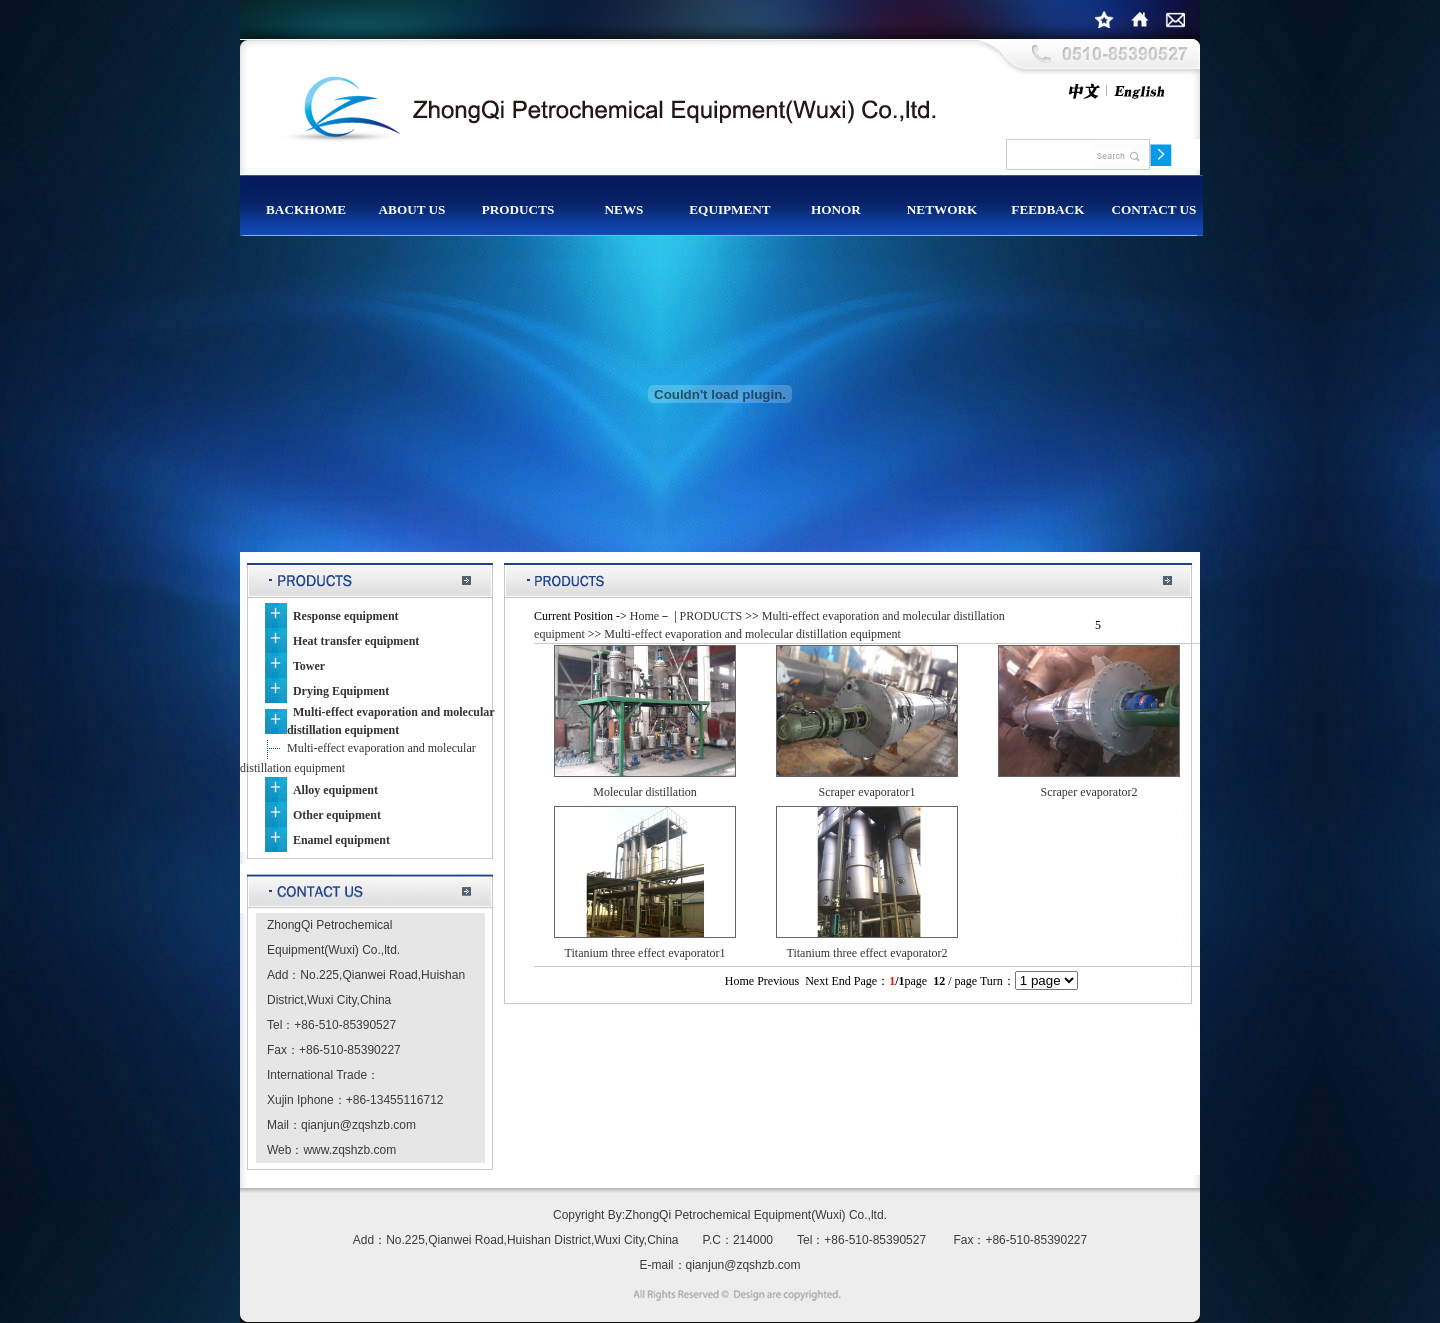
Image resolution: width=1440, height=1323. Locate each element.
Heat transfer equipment (356, 641)
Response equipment (346, 616)
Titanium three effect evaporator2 (867, 953)
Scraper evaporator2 (1089, 792)
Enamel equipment (341, 840)
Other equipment (337, 815)
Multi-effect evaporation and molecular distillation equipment (752, 634)
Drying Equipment (341, 691)
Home (644, 616)
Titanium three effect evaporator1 (645, 953)
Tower (309, 666)
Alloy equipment (335, 790)
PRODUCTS (711, 616)
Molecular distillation (645, 792)
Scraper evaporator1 (867, 792)
